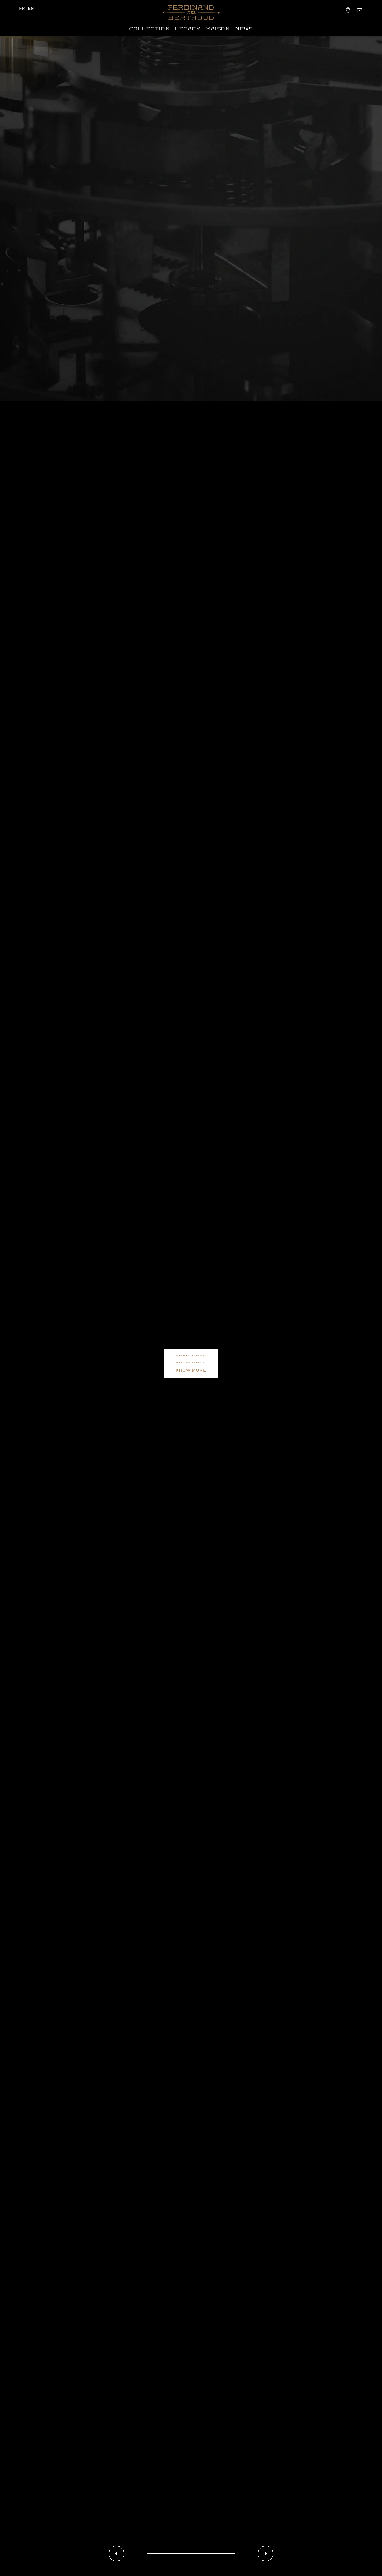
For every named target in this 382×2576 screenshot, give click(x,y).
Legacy (187, 29)
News (244, 29)
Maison (218, 29)
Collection (149, 29)
